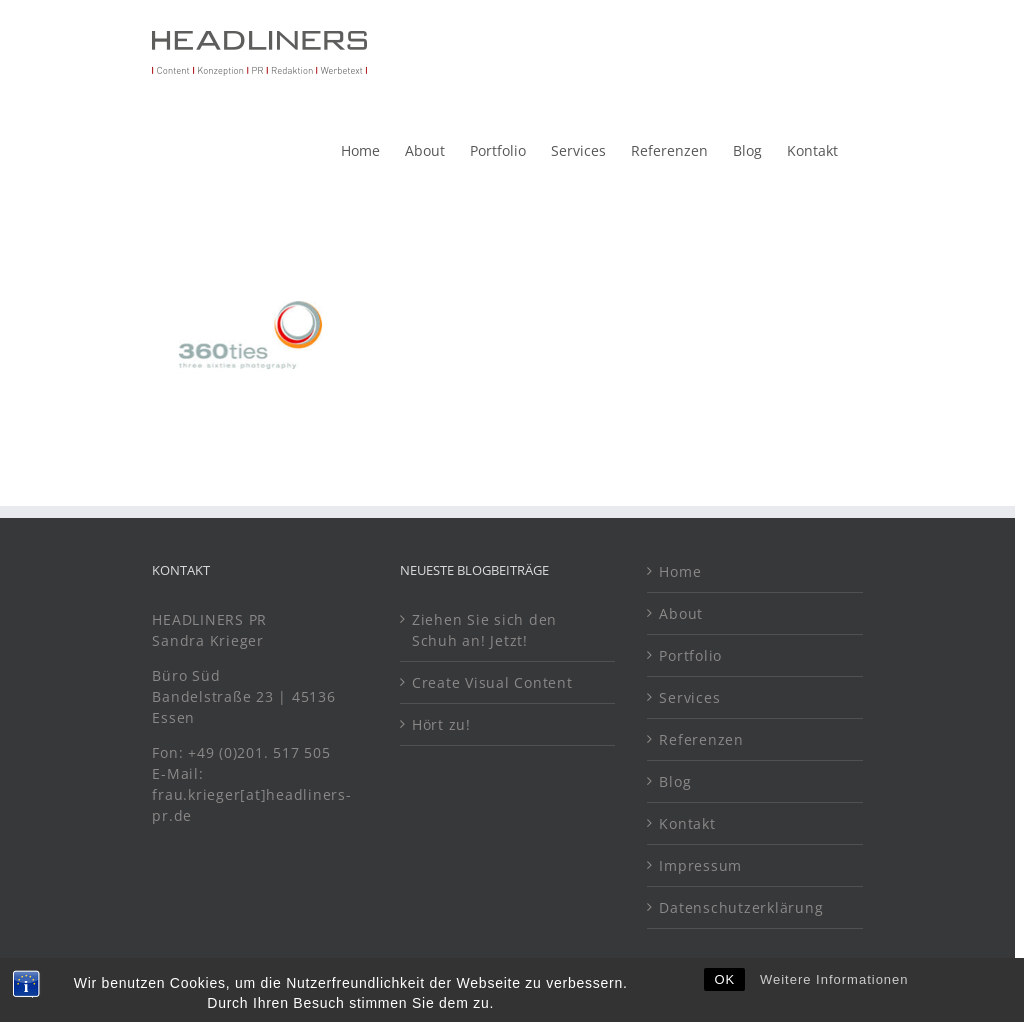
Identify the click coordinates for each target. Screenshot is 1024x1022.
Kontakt (687, 823)
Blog (675, 781)
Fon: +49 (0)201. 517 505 (243, 752)
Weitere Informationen (834, 994)
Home (680, 571)
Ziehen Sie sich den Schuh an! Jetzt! (484, 630)
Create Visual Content (492, 682)
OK (724, 994)
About (681, 613)
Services (689, 697)
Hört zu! (441, 724)
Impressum (700, 865)
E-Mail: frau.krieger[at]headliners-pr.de (251, 794)
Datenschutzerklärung (741, 907)
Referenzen (701, 739)
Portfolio (690, 655)
